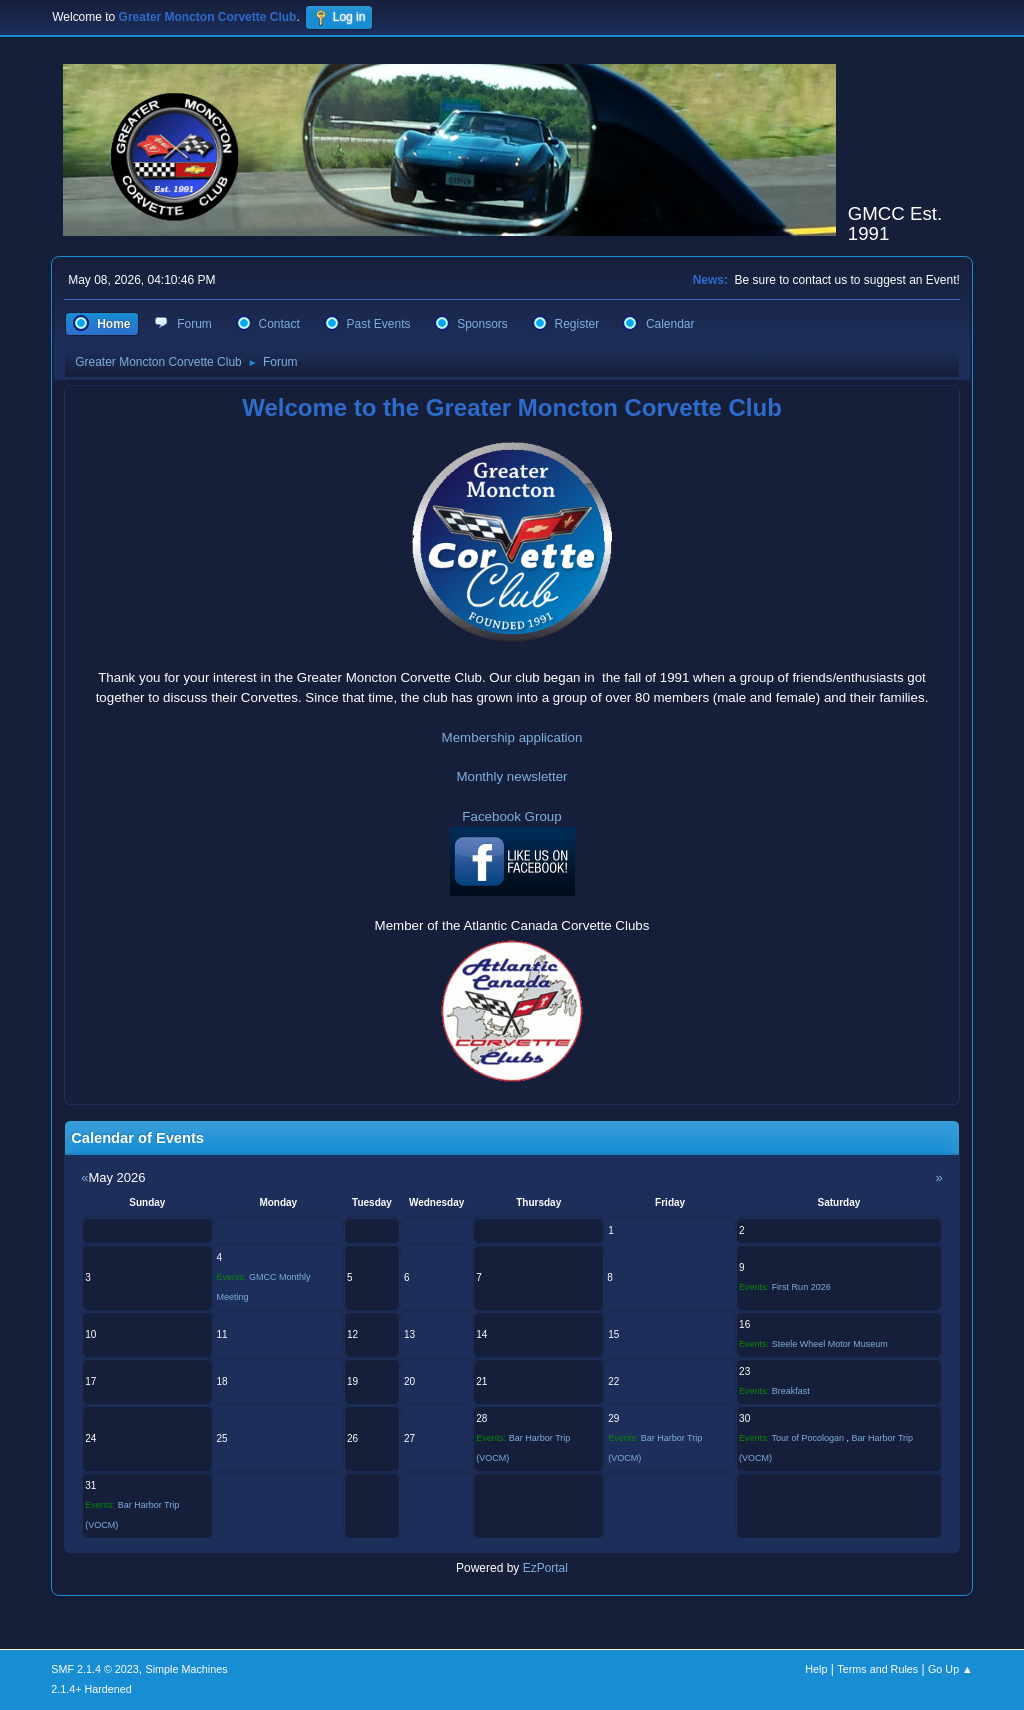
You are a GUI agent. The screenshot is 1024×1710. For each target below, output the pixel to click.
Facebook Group (511, 816)
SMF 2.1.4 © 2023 (95, 1669)
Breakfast (791, 1391)
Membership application (512, 737)
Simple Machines (187, 1669)
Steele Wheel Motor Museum (830, 1344)
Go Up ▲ (950, 1669)
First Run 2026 (801, 1287)
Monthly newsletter (511, 776)
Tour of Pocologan (808, 1438)
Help (816, 1669)
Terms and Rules (877, 1669)
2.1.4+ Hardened (91, 1689)
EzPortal (545, 1568)
